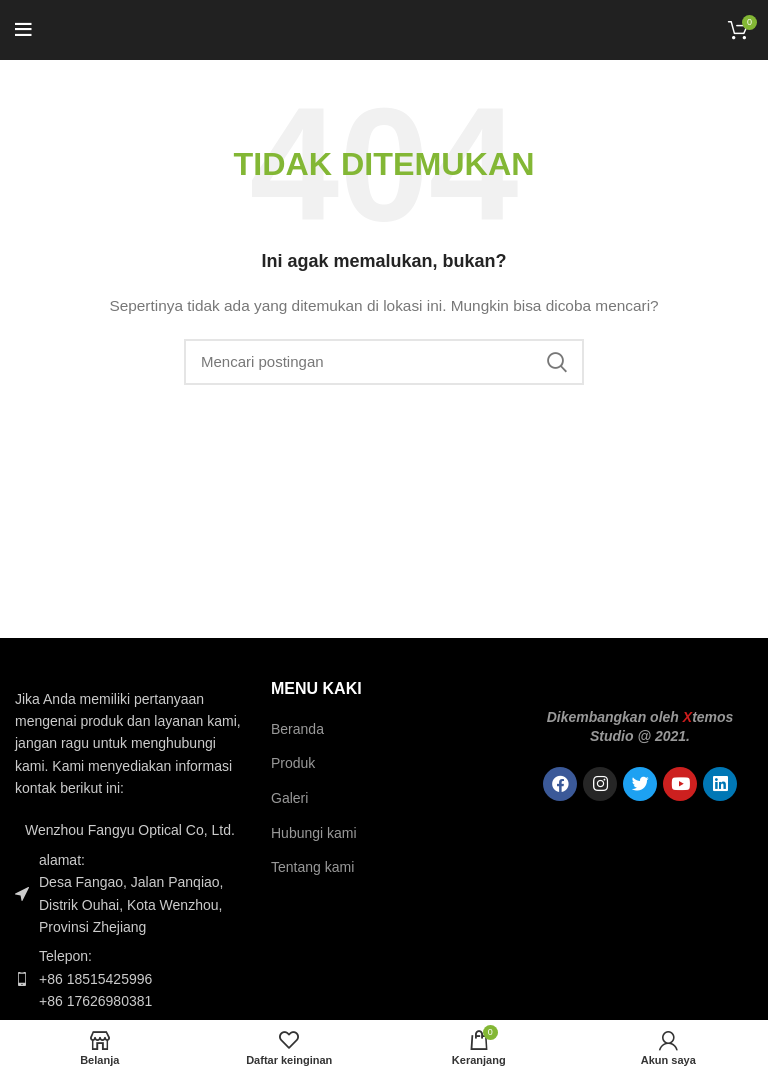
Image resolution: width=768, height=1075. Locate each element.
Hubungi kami (314, 833)
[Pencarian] (384, 362)
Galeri (289, 798)
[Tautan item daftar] (128, 978)
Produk (293, 763)
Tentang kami (312, 867)
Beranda (297, 729)
